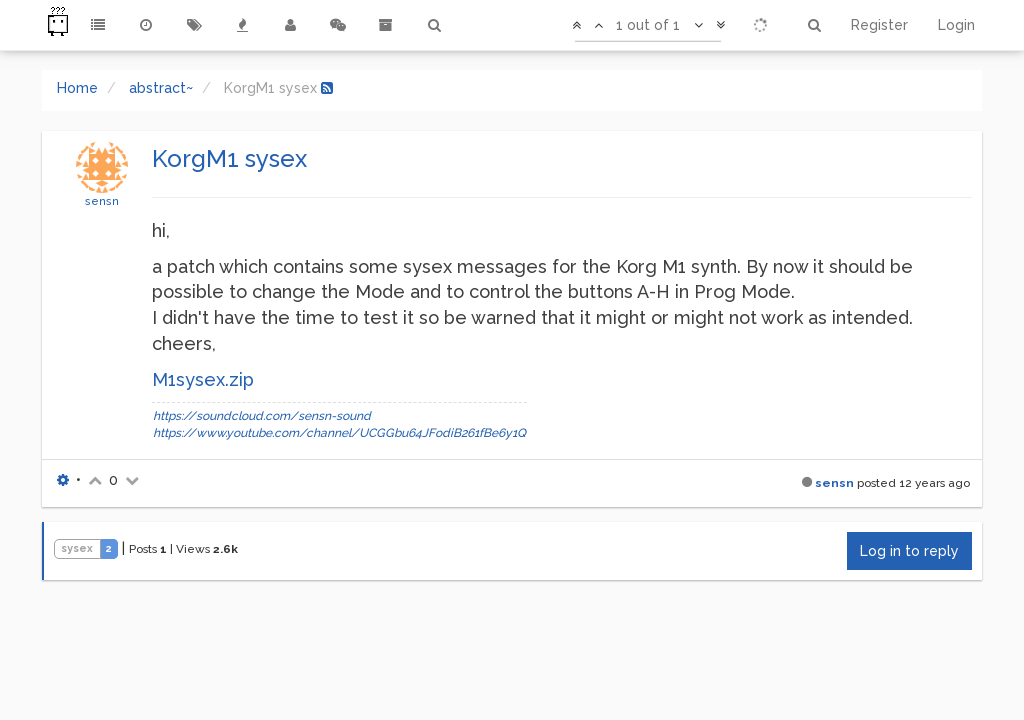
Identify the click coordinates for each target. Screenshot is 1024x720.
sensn (102, 201)
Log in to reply (909, 551)
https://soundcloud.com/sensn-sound (262, 416)
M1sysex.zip (203, 379)
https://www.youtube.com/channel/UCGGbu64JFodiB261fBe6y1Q (339, 433)
